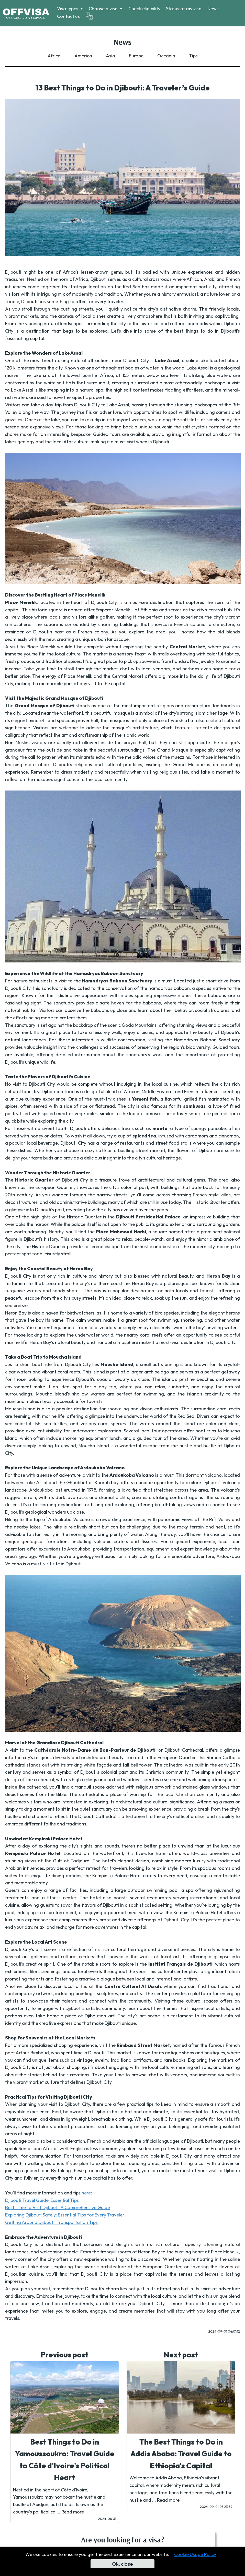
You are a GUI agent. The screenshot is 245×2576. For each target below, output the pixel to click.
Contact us (68, 16)
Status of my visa (184, 9)
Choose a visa (103, 8)
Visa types (67, 8)
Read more (72, 2512)
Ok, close (122, 2564)
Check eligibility (144, 9)
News (213, 9)
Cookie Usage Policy (195, 2554)
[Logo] (26, 13)
